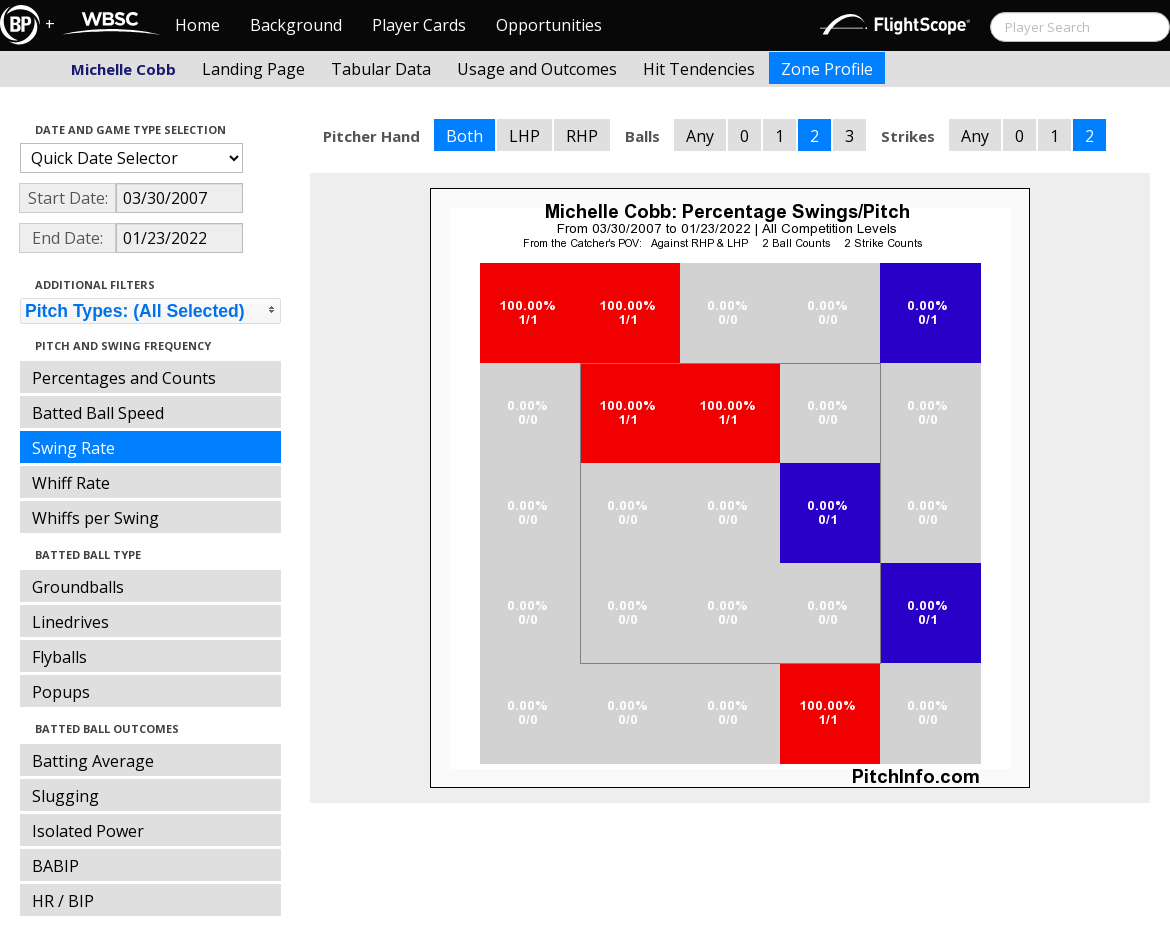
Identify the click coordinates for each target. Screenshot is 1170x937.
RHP (582, 136)
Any (700, 136)
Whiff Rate (71, 483)
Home (197, 25)
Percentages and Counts (124, 378)
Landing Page (253, 69)
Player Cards (419, 25)
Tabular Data (381, 69)
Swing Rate (73, 448)
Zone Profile (827, 69)
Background (296, 25)
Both (464, 136)
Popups (61, 692)
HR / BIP (63, 901)
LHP (524, 136)
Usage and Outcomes (537, 69)
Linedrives (70, 622)
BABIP (55, 866)
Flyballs (59, 657)
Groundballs (78, 587)
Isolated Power (88, 831)
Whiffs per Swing (95, 518)
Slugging (65, 796)
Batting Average (93, 761)
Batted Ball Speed (98, 413)
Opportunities (549, 25)
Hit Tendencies (699, 69)
